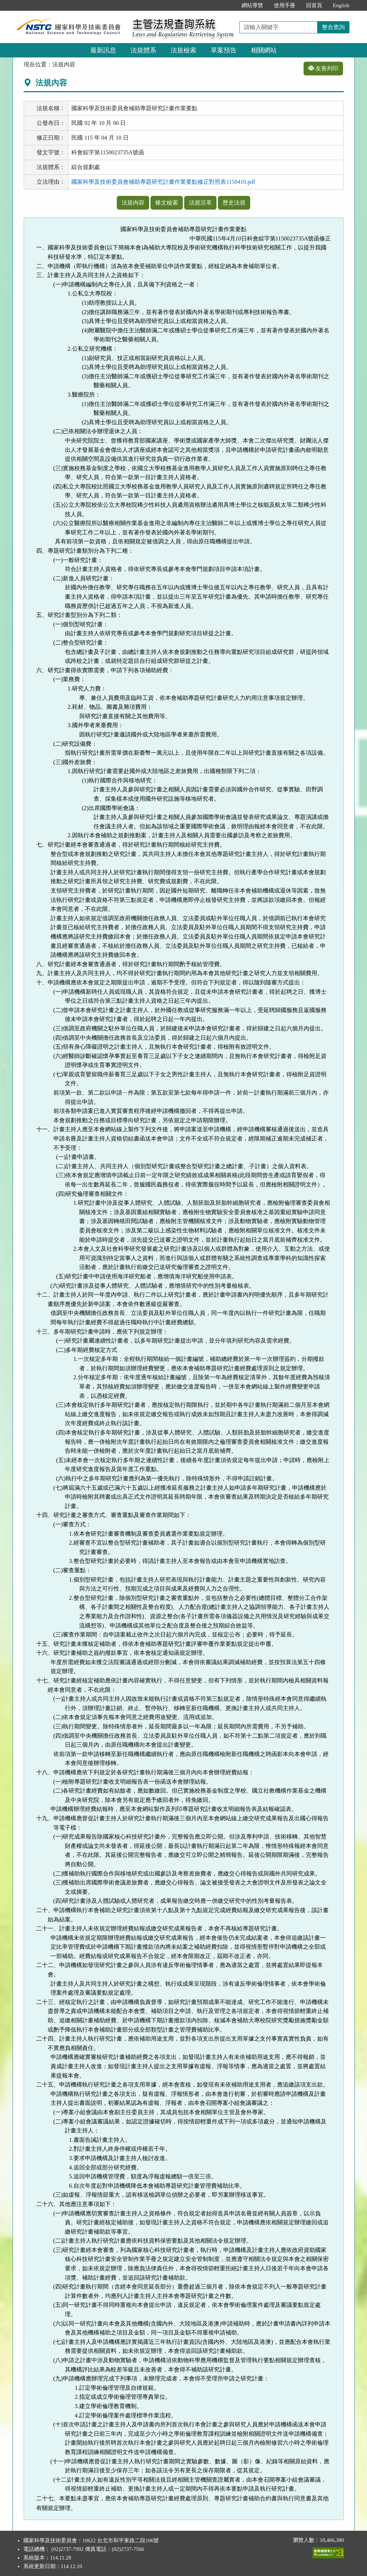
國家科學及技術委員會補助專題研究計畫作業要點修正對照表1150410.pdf (163, 182)
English (341, 5)
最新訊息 (103, 50)
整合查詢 (333, 27)
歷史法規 (234, 203)
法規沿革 (200, 203)
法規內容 (132, 203)
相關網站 (264, 50)
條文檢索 (166, 203)
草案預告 (224, 50)
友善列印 (323, 68)
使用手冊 (284, 5)
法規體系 (143, 50)
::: (228, 5)
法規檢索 (183, 50)
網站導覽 (252, 5)
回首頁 (314, 5)
